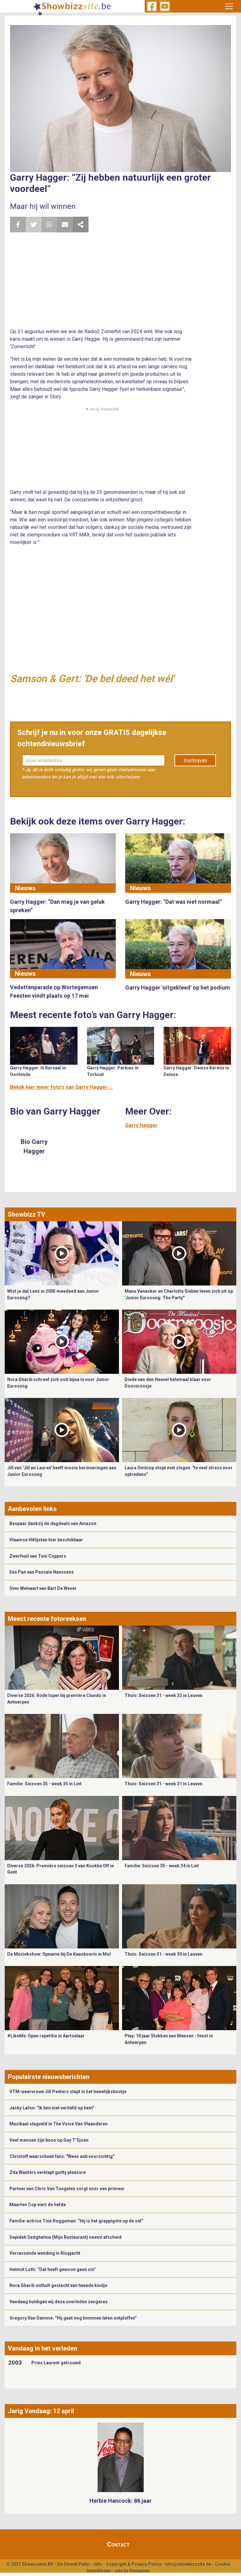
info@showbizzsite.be (188, 2564)
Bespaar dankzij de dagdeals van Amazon (52, 1523)
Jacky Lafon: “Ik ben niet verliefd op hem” (51, 2107)
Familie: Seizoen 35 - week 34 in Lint (162, 1865)
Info (98, 2564)
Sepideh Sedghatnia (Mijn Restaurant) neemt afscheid (65, 2237)
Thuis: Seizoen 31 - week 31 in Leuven (163, 1783)
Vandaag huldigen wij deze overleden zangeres (58, 2301)
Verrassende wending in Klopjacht (44, 2253)
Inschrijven (195, 760)
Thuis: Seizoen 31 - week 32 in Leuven (163, 1695)
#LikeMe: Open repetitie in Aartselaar (46, 2035)
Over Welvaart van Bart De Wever (43, 1588)
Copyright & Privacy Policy (133, 2564)
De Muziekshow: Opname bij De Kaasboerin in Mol (59, 1954)
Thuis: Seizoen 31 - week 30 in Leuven (163, 1954)
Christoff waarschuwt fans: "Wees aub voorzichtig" (61, 2156)
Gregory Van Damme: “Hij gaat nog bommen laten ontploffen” (73, 2317)
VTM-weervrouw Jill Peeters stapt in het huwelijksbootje (67, 2091)
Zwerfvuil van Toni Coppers (37, 1556)
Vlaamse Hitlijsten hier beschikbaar (46, 1539)
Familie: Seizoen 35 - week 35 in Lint (44, 1783)
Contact (118, 2544)
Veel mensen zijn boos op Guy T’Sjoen (48, 2140)
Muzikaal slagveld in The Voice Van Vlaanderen (58, 2123)
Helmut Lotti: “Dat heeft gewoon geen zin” (52, 2269)
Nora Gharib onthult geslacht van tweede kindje (58, 2285)
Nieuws (25, 888)
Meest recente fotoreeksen (47, 1618)
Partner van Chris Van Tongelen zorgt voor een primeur (67, 2188)
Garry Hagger (141, 1125)
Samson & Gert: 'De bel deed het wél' (92, 679)
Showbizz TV (26, 1214)
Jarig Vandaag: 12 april (41, 2411)
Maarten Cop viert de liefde (37, 2204)
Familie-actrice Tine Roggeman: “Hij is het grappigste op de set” (76, 2220)
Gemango (139, 2570)
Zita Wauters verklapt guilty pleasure (47, 2172)
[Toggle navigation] (229, 6)
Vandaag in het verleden (42, 2348)
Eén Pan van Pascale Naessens (41, 1572)
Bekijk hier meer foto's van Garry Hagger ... (61, 1087)
